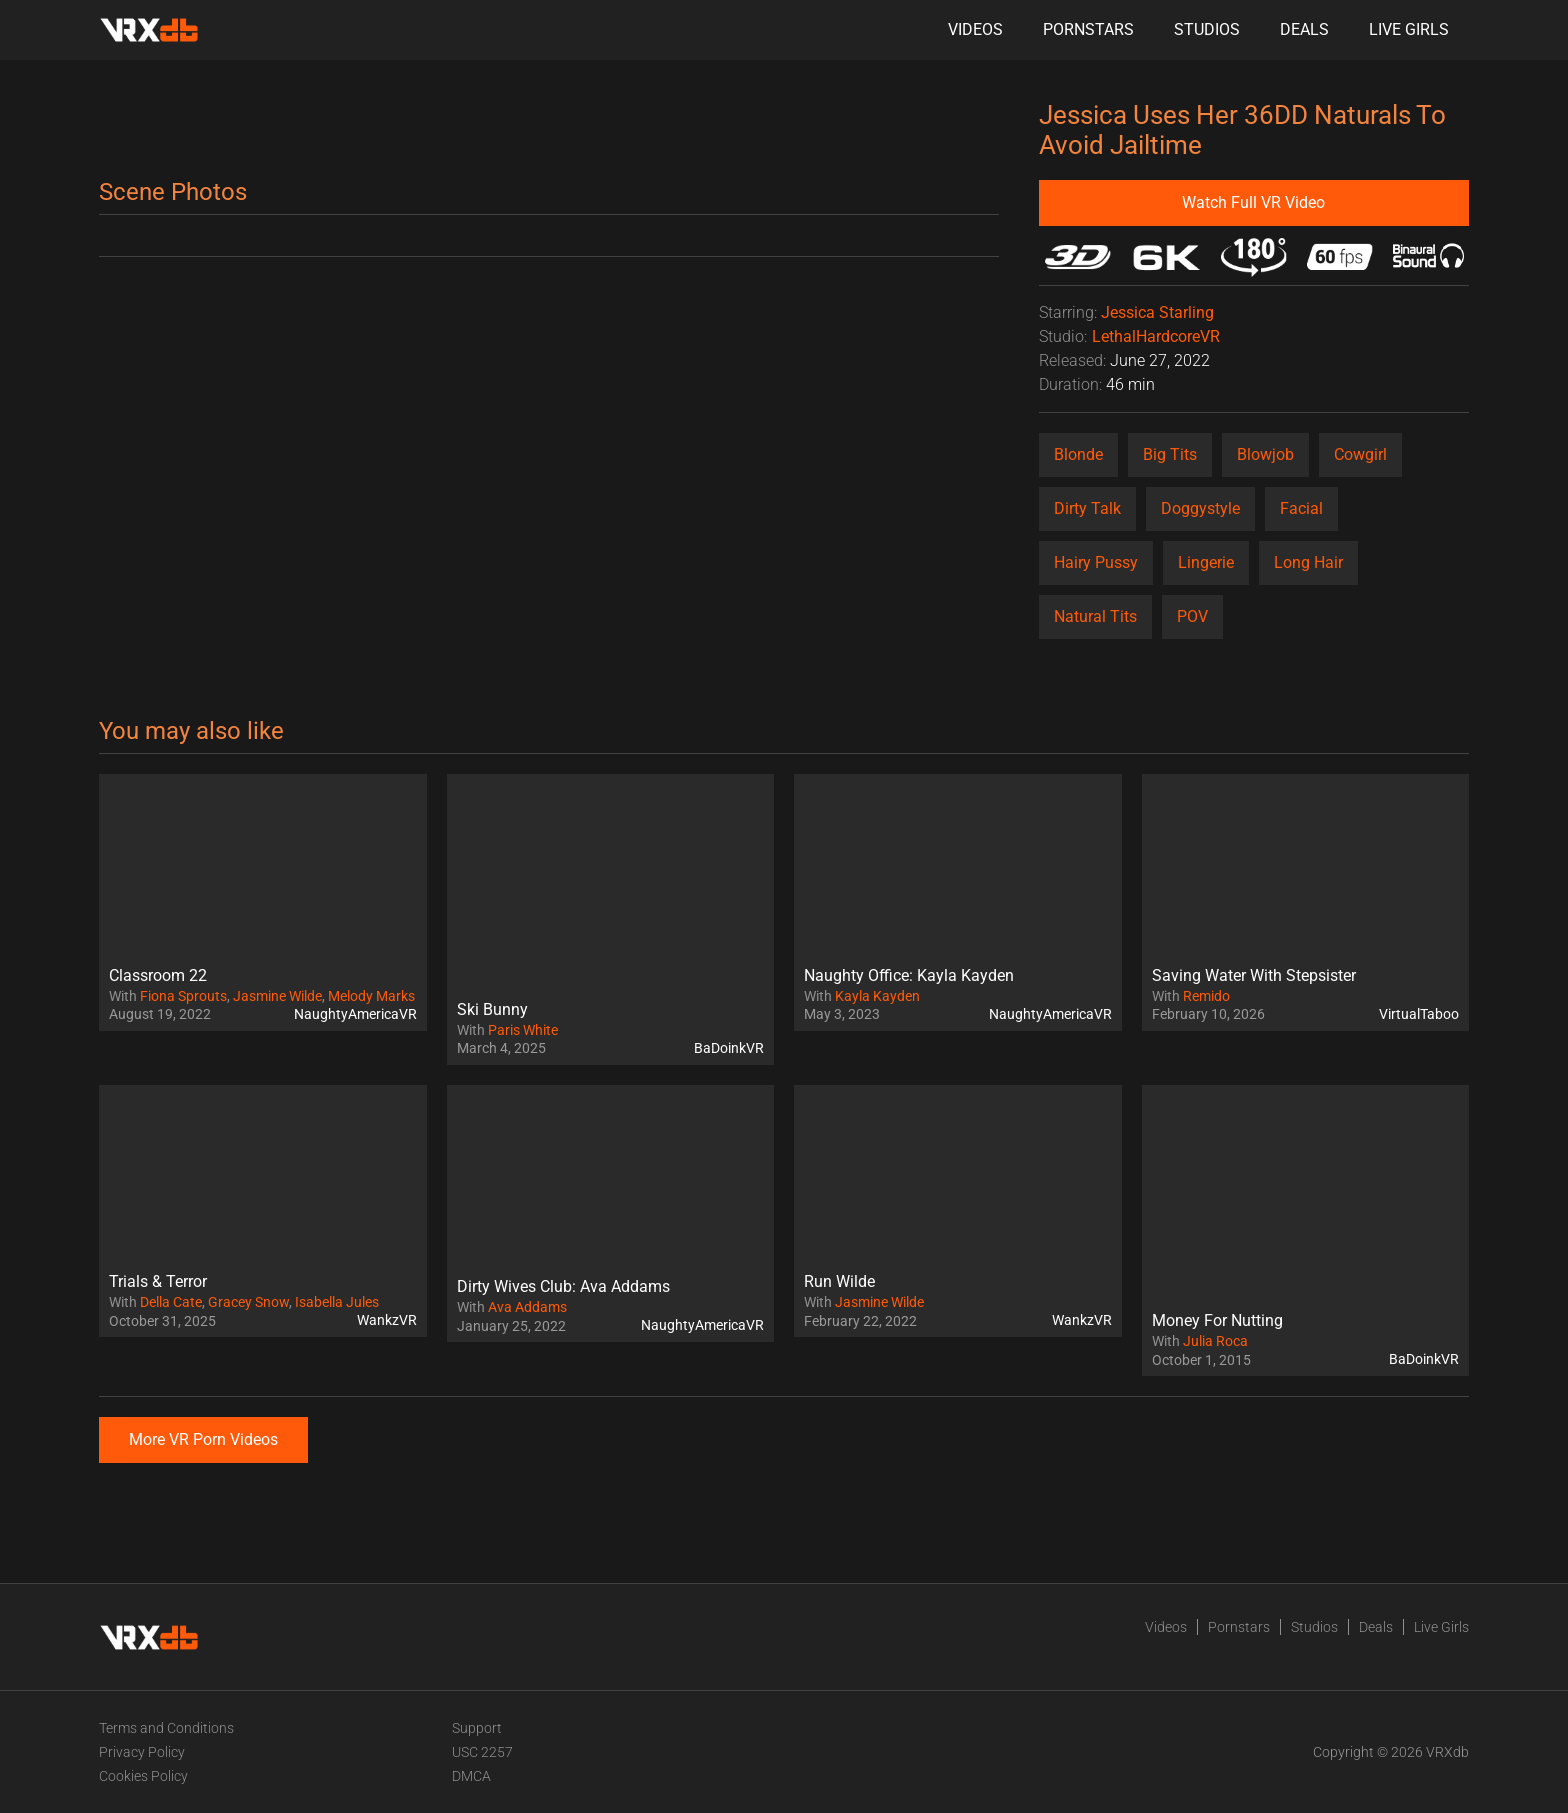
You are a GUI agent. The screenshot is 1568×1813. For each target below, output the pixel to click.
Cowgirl (1360, 454)
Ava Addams (527, 1307)
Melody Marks (371, 996)
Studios (1207, 29)
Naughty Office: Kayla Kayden (909, 975)
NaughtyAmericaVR (355, 1014)
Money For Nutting (1217, 1320)
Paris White (523, 1030)
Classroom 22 (158, 975)
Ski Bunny (492, 1009)
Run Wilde (839, 1281)
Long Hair (1308, 562)
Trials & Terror (158, 1281)
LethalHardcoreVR (1156, 336)
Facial (1301, 508)
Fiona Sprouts (183, 996)
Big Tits (1170, 454)
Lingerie (1206, 562)
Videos (975, 29)
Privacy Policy (142, 1752)
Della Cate (171, 1302)
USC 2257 (482, 1752)
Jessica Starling (1157, 312)
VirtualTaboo (1419, 1014)
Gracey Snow (248, 1302)
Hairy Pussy (1096, 562)
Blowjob (1265, 454)
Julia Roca (1215, 1341)
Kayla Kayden (877, 996)
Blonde (1078, 454)
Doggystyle (1200, 508)
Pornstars (1088, 29)
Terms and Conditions (166, 1728)
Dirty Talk (1087, 508)
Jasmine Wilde (277, 996)
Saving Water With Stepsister (1254, 975)
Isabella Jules (337, 1302)
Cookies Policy (143, 1776)
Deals (1304, 29)
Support (477, 1728)
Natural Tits (1095, 616)
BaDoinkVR (729, 1048)
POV (1192, 616)
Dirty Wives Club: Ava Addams (563, 1286)
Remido (1206, 996)
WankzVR (387, 1320)
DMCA (471, 1776)
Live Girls (1409, 29)
